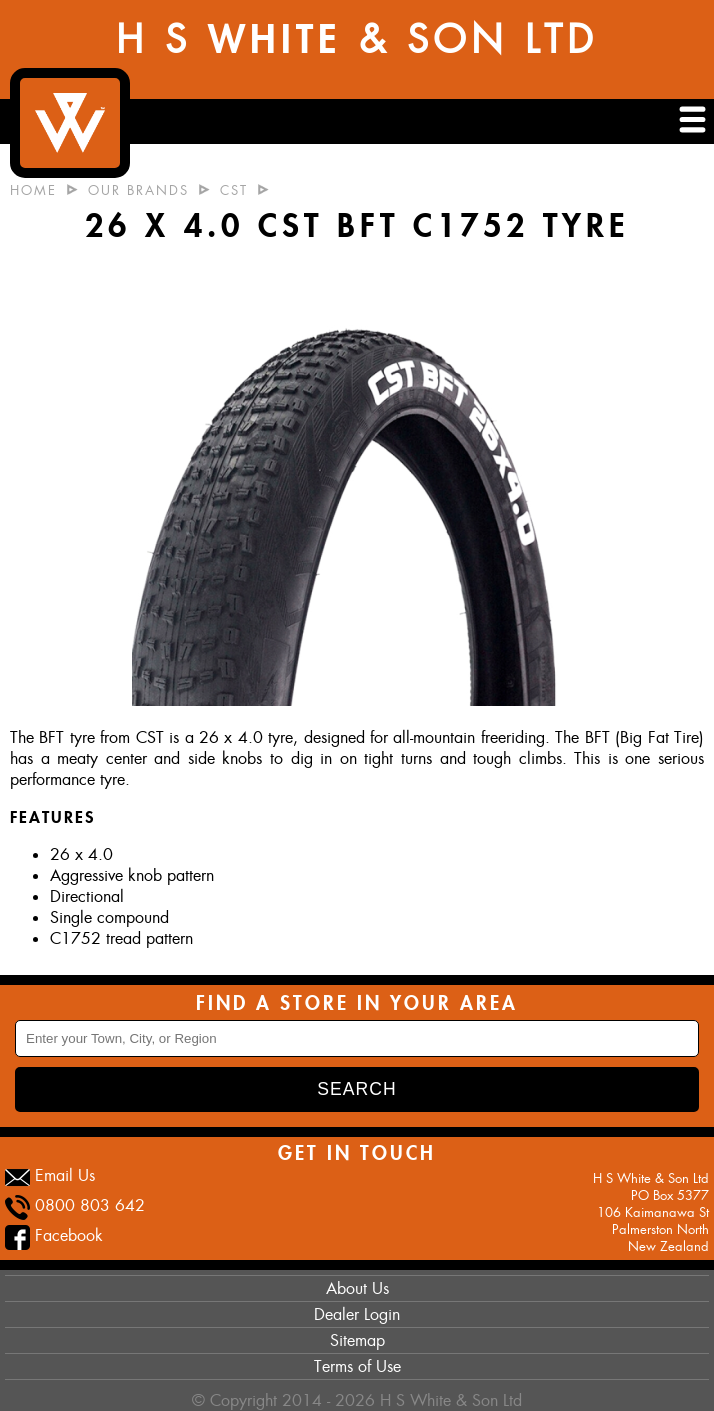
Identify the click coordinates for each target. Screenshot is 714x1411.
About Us (357, 1288)
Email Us (65, 1175)
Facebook (69, 1235)
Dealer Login (357, 1314)
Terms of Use (357, 1366)
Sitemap (357, 1340)
